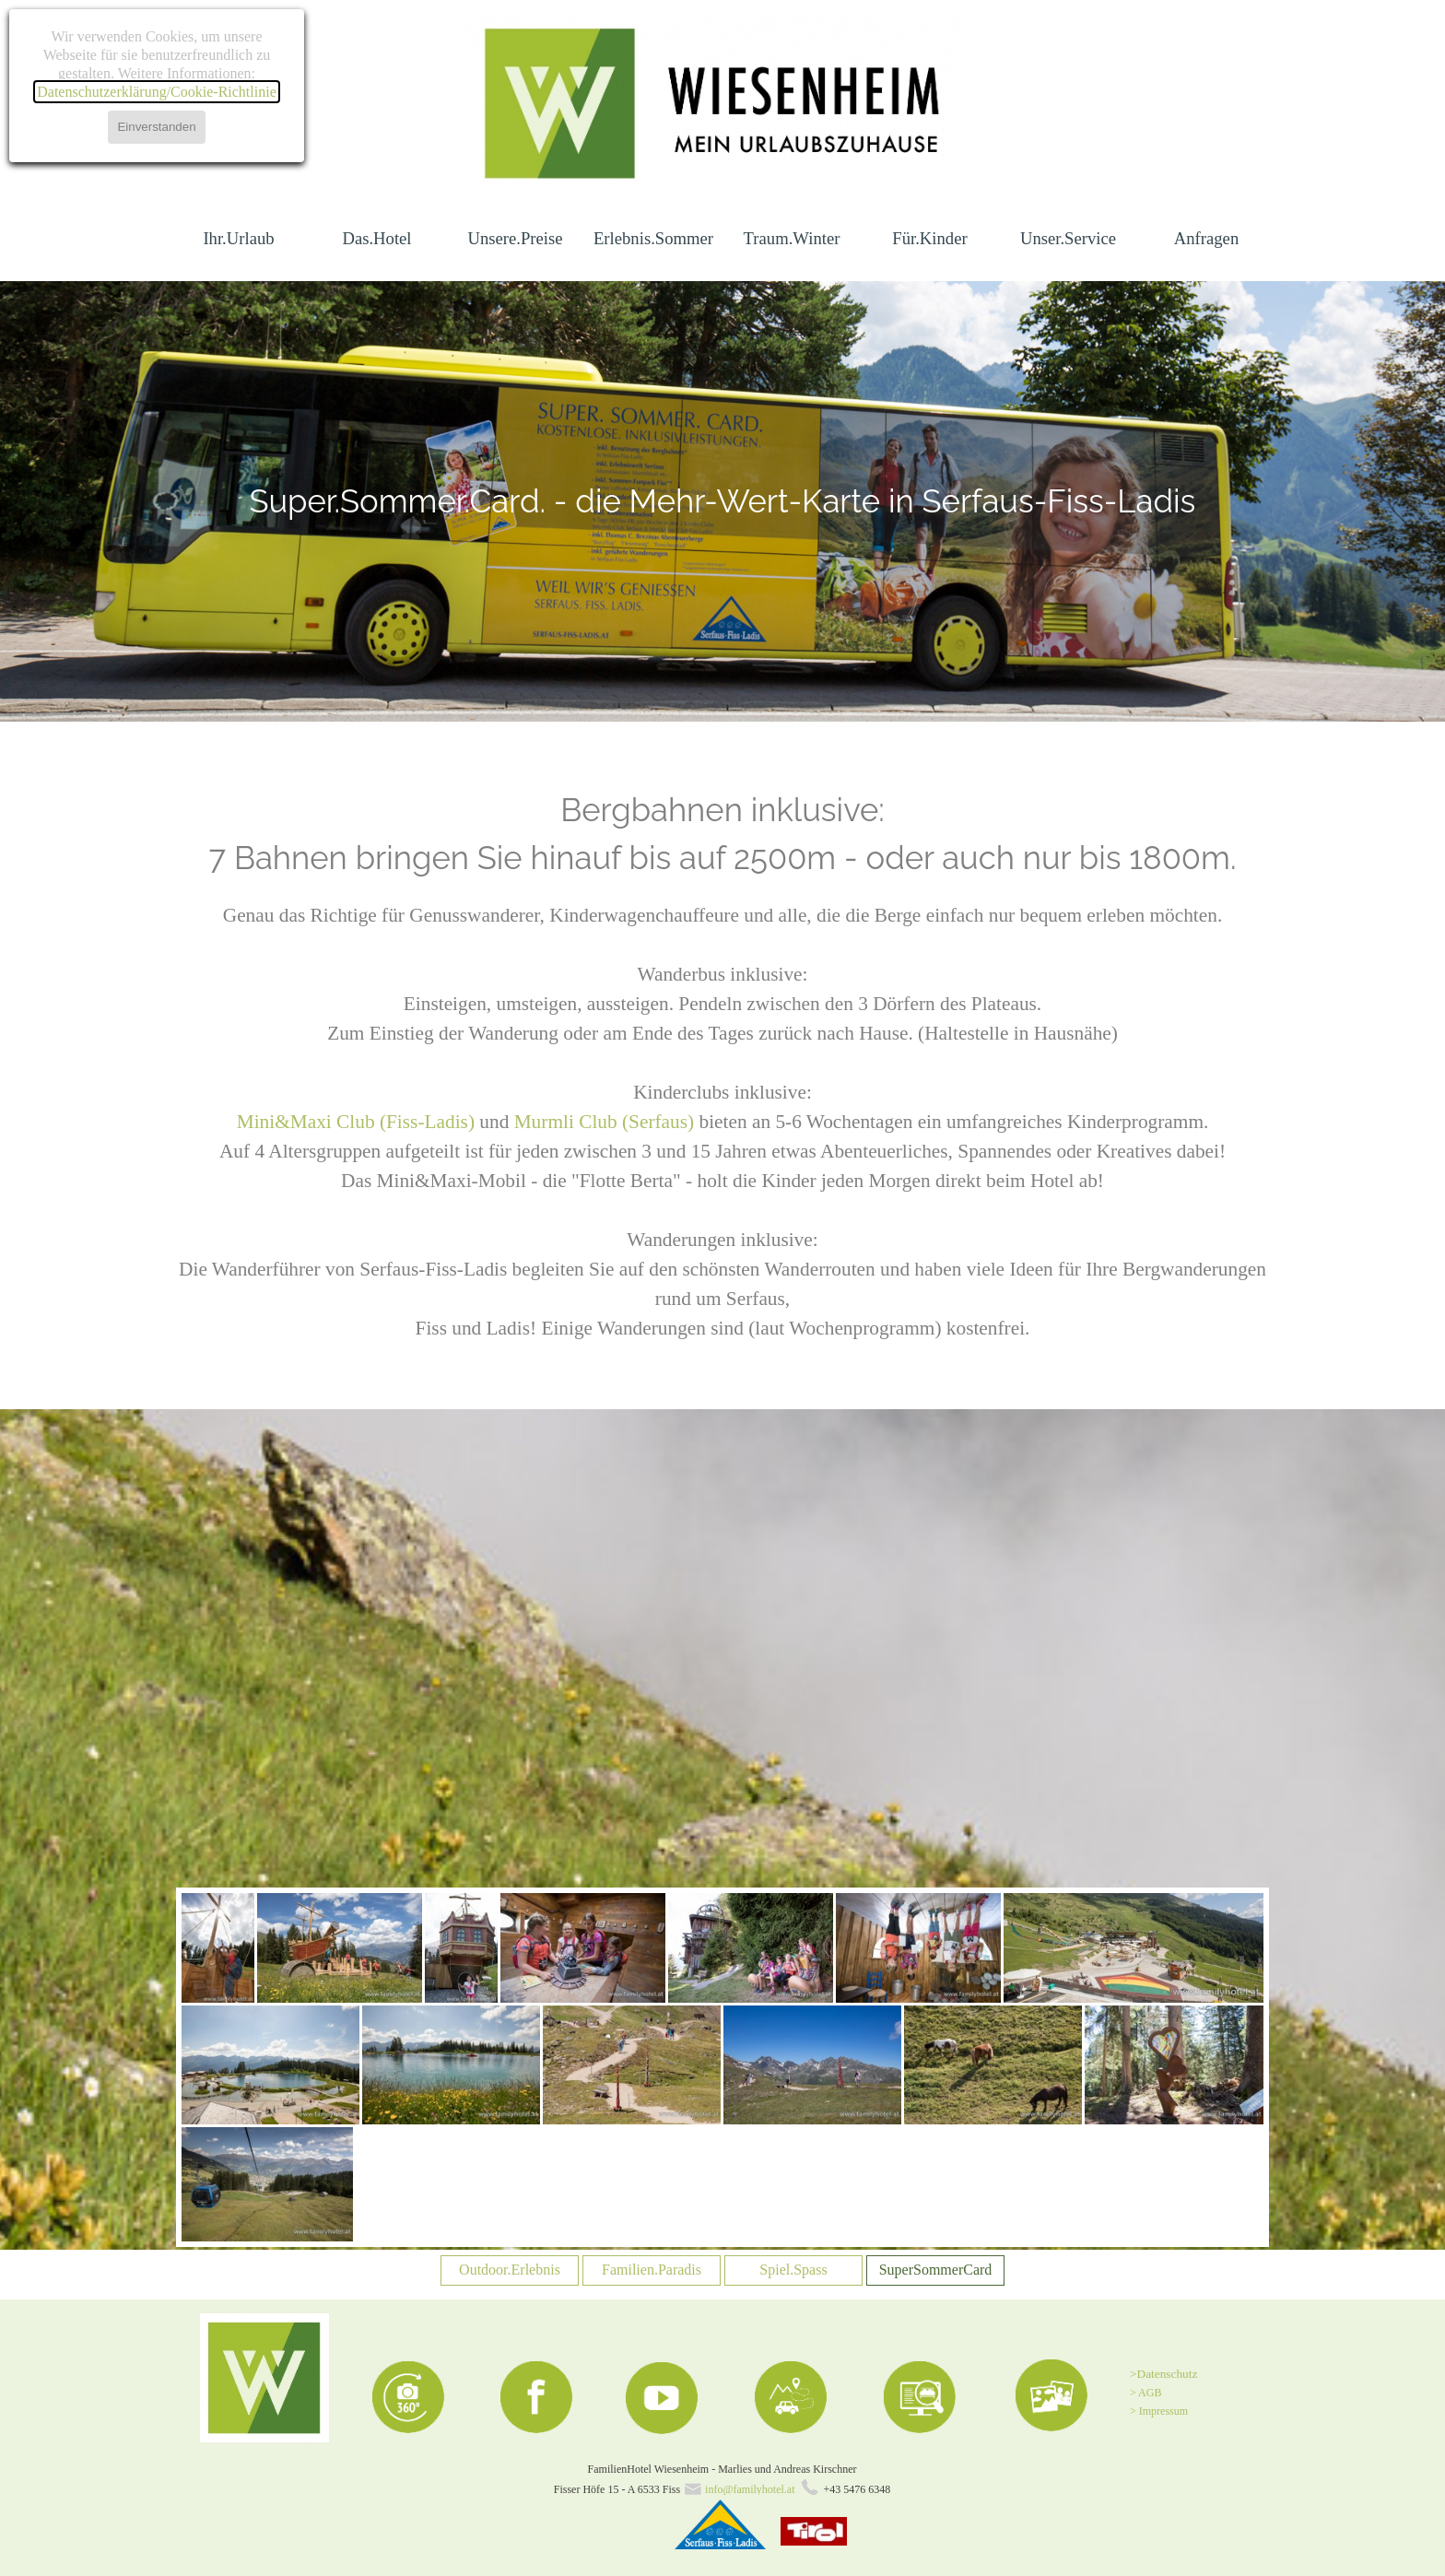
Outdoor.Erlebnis (509, 2269)
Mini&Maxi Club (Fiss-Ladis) (358, 1122)
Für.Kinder (929, 238)
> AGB (1145, 2392)
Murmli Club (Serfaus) (604, 1122)
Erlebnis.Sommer (653, 238)
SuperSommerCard (936, 2269)
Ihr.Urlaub (238, 238)
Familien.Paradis (651, 2269)
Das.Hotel (376, 238)
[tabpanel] (723, 501)
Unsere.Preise (514, 238)
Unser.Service (1068, 238)
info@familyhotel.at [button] (749, 2489)
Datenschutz (1167, 2374)
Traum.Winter (792, 238)
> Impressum (1159, 2411)
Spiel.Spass (793, 2269)
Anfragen (1206, 238)
